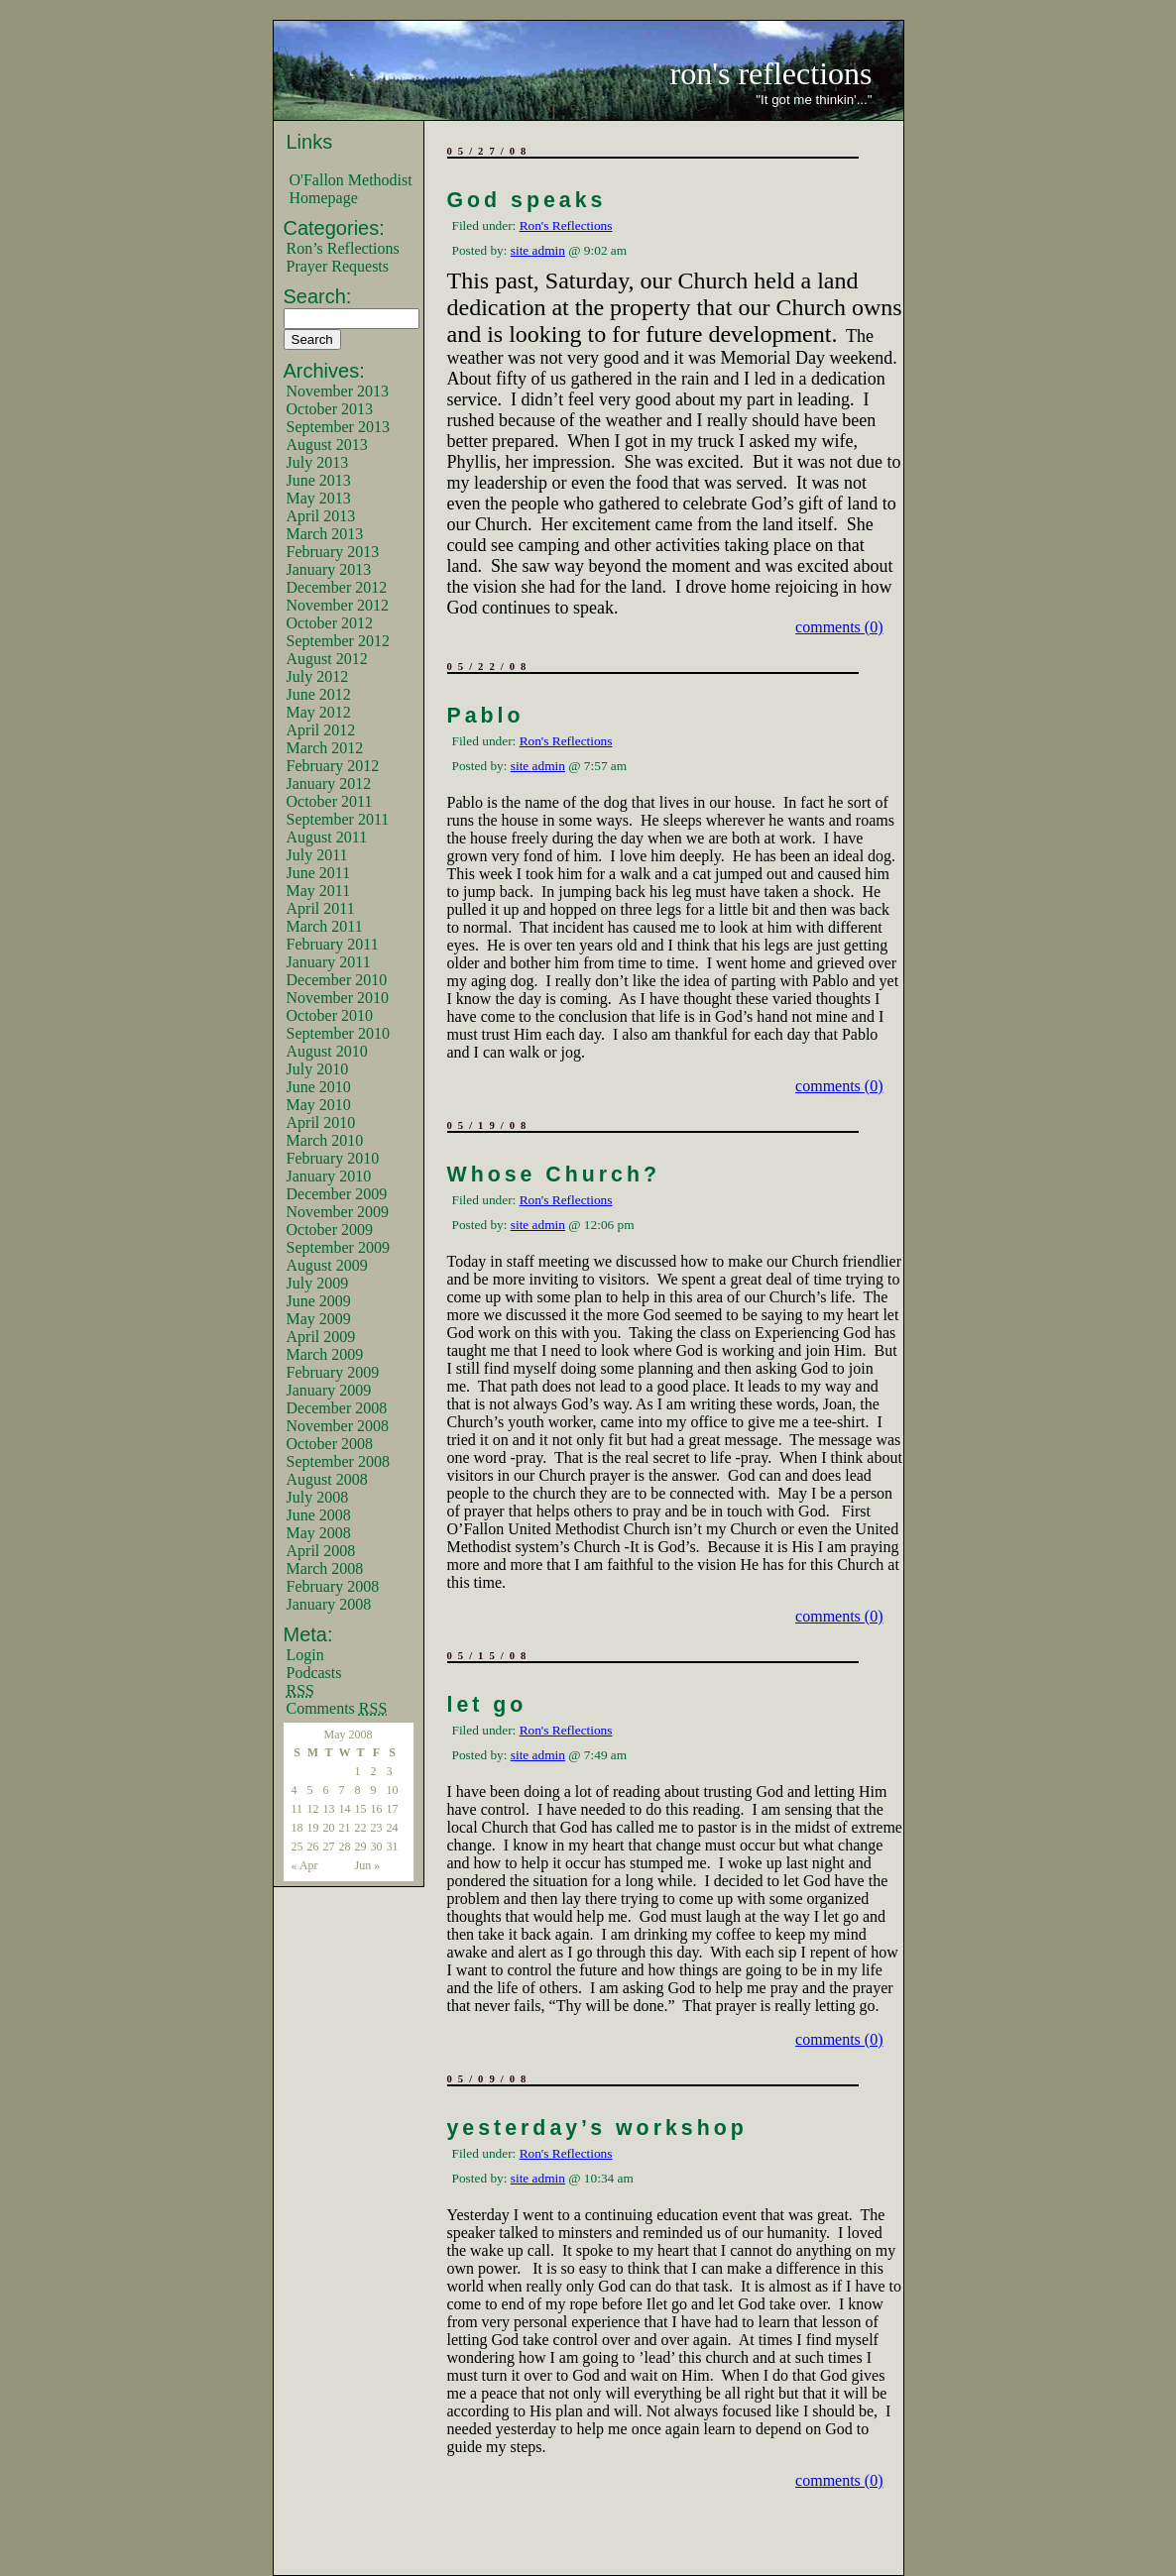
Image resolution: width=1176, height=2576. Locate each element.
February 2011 (333, 944)
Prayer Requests (338, 266)
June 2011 (319, 872)
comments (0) (838, 626)
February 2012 (333, 765)
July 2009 (318, 1283)
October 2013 (330, 408)
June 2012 (319, 694)
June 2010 (319, 1086)
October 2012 (330, 623)
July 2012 (318, 676)
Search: (318, 296)
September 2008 (338, 1461)
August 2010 (327, 1051)
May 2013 (319, 498)
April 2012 (321, 730)
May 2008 (319, 1532)
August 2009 (327, 1265)
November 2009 (338, 1211)
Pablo (486, 716)
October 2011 (330, 801)
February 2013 (333, 551)
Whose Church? (554, 1174)
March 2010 (325, 1140)
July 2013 (318, 462)
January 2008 (329, 1604)
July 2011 (317, 854)
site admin (538, 250)
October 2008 (330, 1443)
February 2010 (333, 1158)
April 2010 (321, 1122)
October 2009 (330, 1229)
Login (305, 1654)
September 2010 (338, 1033)
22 (361, 1828)
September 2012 (338, 640)
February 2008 (333, 1586)
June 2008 (319, 1515)
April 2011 (321, 908)
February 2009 (333, 1372)
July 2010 (318, 1069)
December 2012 (337, 587)
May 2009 (319, 1318)
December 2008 (337, 1408)
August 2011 (327, 837)
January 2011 (329, 961)
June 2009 (319, 1300)
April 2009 (321, 1336)
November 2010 (338, 997)
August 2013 (327, 444)
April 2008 (321, 1550)
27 (329, 1846)
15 (361, 1809)
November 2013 (338, 391)
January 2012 (329, 783)
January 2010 (329, 1176)
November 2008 (338, 1425)
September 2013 (338, 426)
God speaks (527, 200)
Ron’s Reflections (343, 248)
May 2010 (319, 1104)
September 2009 (338, 1247)
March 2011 (325, 926)
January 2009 (329, 1390)
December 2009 (337, 1193)
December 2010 (337, 979)
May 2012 (319, 712)
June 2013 (319, 480)
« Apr (305, 1865)
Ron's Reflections (566, 225)
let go (487, 1705)
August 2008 (327, 1479)
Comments (337, 1708)
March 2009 (325, 1354)
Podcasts (314, 1672)
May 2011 (319, 890)
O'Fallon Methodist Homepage (351, 188)
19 (313, 1828)
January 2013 (329, 569)
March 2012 (325, 747)
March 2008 (325, 1568)
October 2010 (330, 1015)
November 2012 (338, 605)
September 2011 (338, 819)
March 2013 (325, 533)
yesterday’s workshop (597, 2128)
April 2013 (321, 515)
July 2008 (318, 1497)
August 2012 (327, 658)
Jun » (368, 1865)
